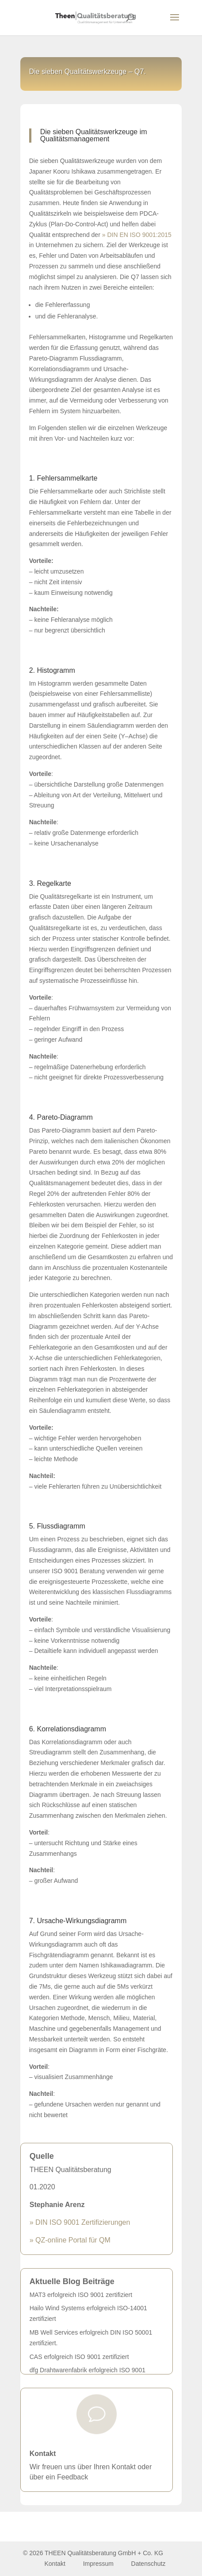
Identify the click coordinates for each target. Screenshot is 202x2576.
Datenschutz (148, 2563)
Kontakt (43, 2453)
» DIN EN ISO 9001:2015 (137, 234)
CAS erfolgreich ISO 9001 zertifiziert (79, 2356)
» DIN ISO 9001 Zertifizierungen (80, 2222)
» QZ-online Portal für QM (70, 2240)
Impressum (99, 2563)
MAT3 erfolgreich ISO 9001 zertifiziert (81, 2294)
